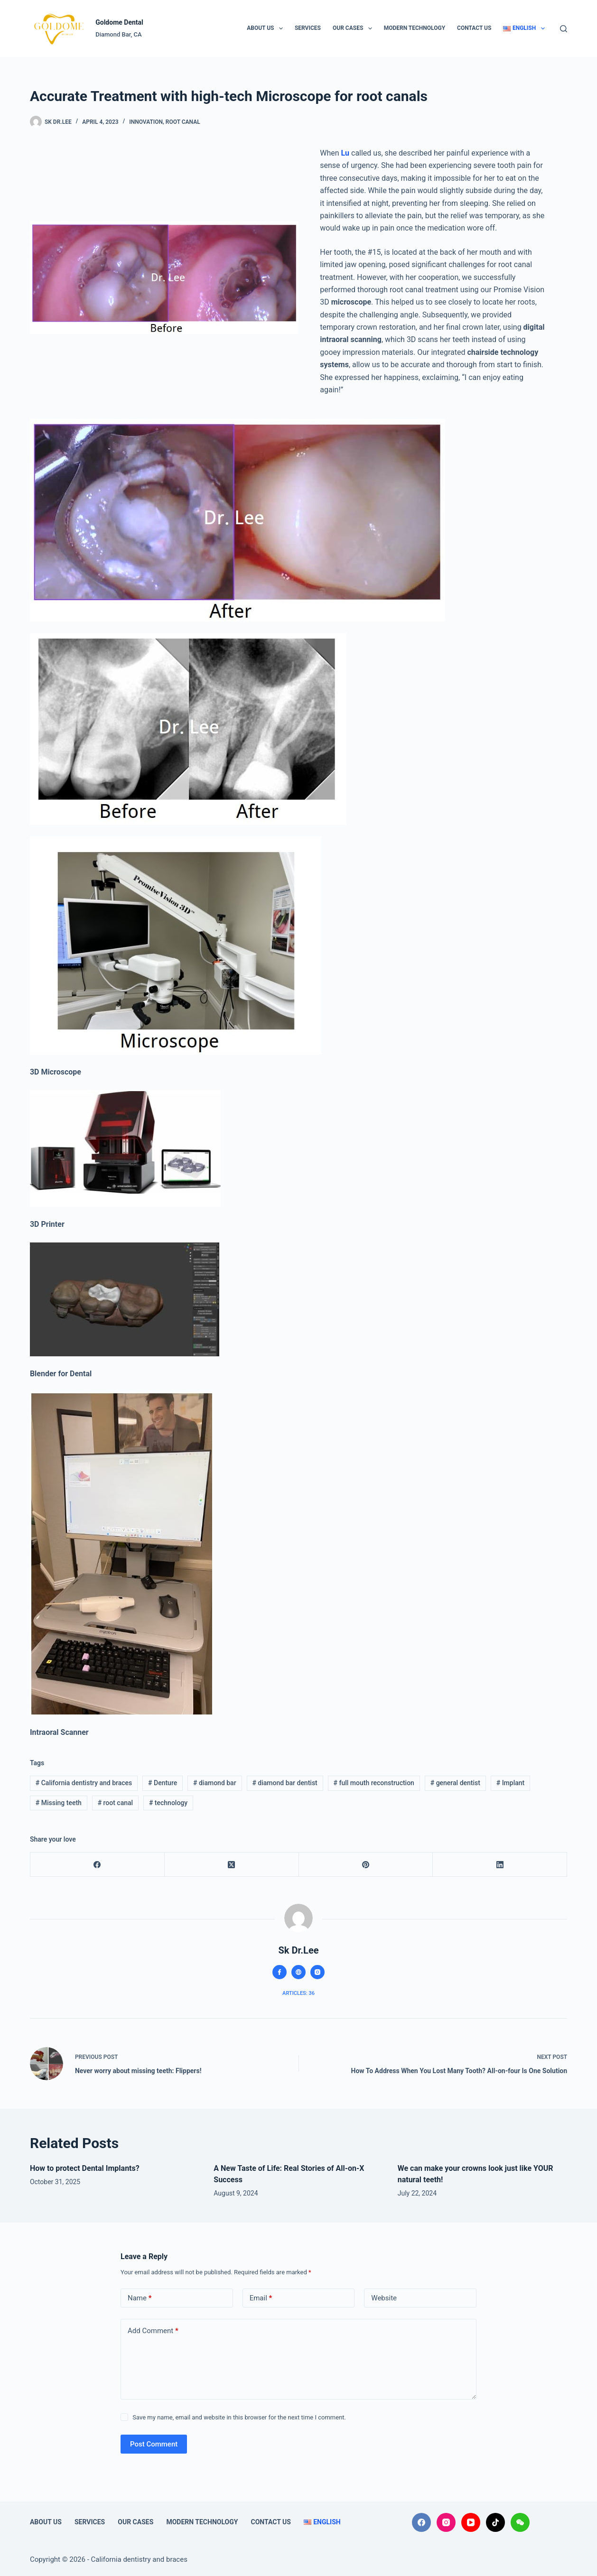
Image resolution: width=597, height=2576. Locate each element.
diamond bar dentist (284, 1783)
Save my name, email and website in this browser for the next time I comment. (239, 2417)
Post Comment (153, 2444)
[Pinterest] (366, 1865)
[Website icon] (298, 1972)
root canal (115, 1803)
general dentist (455, 1783)
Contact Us (474, 28)
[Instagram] (446, 2522)
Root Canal (183, 122)
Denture (162, 1783)
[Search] (563, 28)
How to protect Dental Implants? (85, 2168)
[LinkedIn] (500, 1865)
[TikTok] (495, 2522)
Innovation (146, 122)
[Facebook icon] (279, 1972)
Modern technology (414, 28)
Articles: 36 (298, 1993)
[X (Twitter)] (232, 1865)
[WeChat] (520, 2522)
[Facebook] (97, 1865)
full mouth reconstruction (374, 1783)
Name (140, 2298)
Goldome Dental (119, 22)
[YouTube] (470, 2522)
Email (261, 2298)
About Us (267, 28)
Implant (510, 1783)
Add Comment (153, 2331)
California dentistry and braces (84, 1783)
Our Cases (354, 28)
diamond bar (214, 1783)
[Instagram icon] (317, 1972)
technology (168, 1803)
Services (308, 28)
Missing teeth (59, 1803)
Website (384, 2298)
